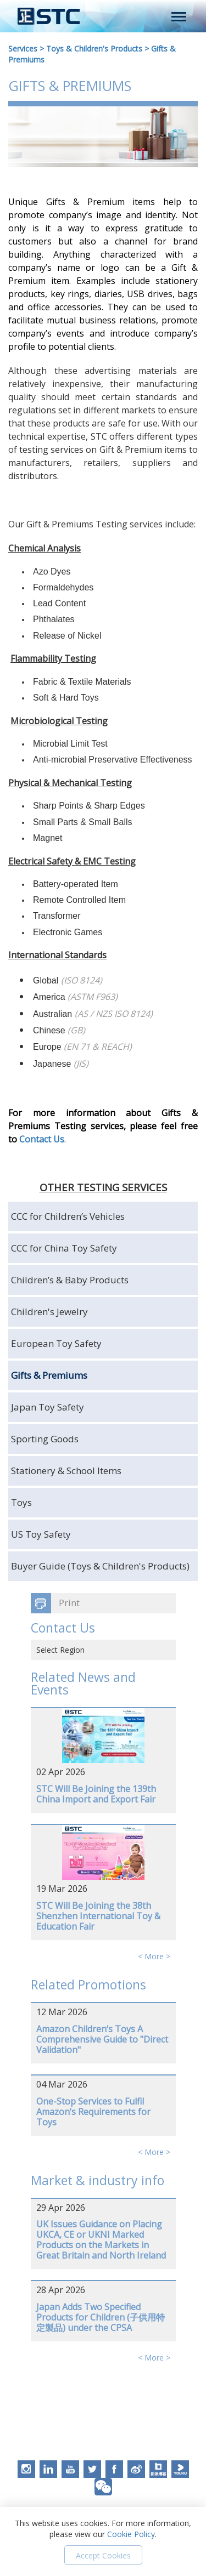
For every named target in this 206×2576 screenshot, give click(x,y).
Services (22, 48)
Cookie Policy (131, 2534)
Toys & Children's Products (94, 48)
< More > (154, 1956)
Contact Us (41, 1139)
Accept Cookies (103, 2555)
